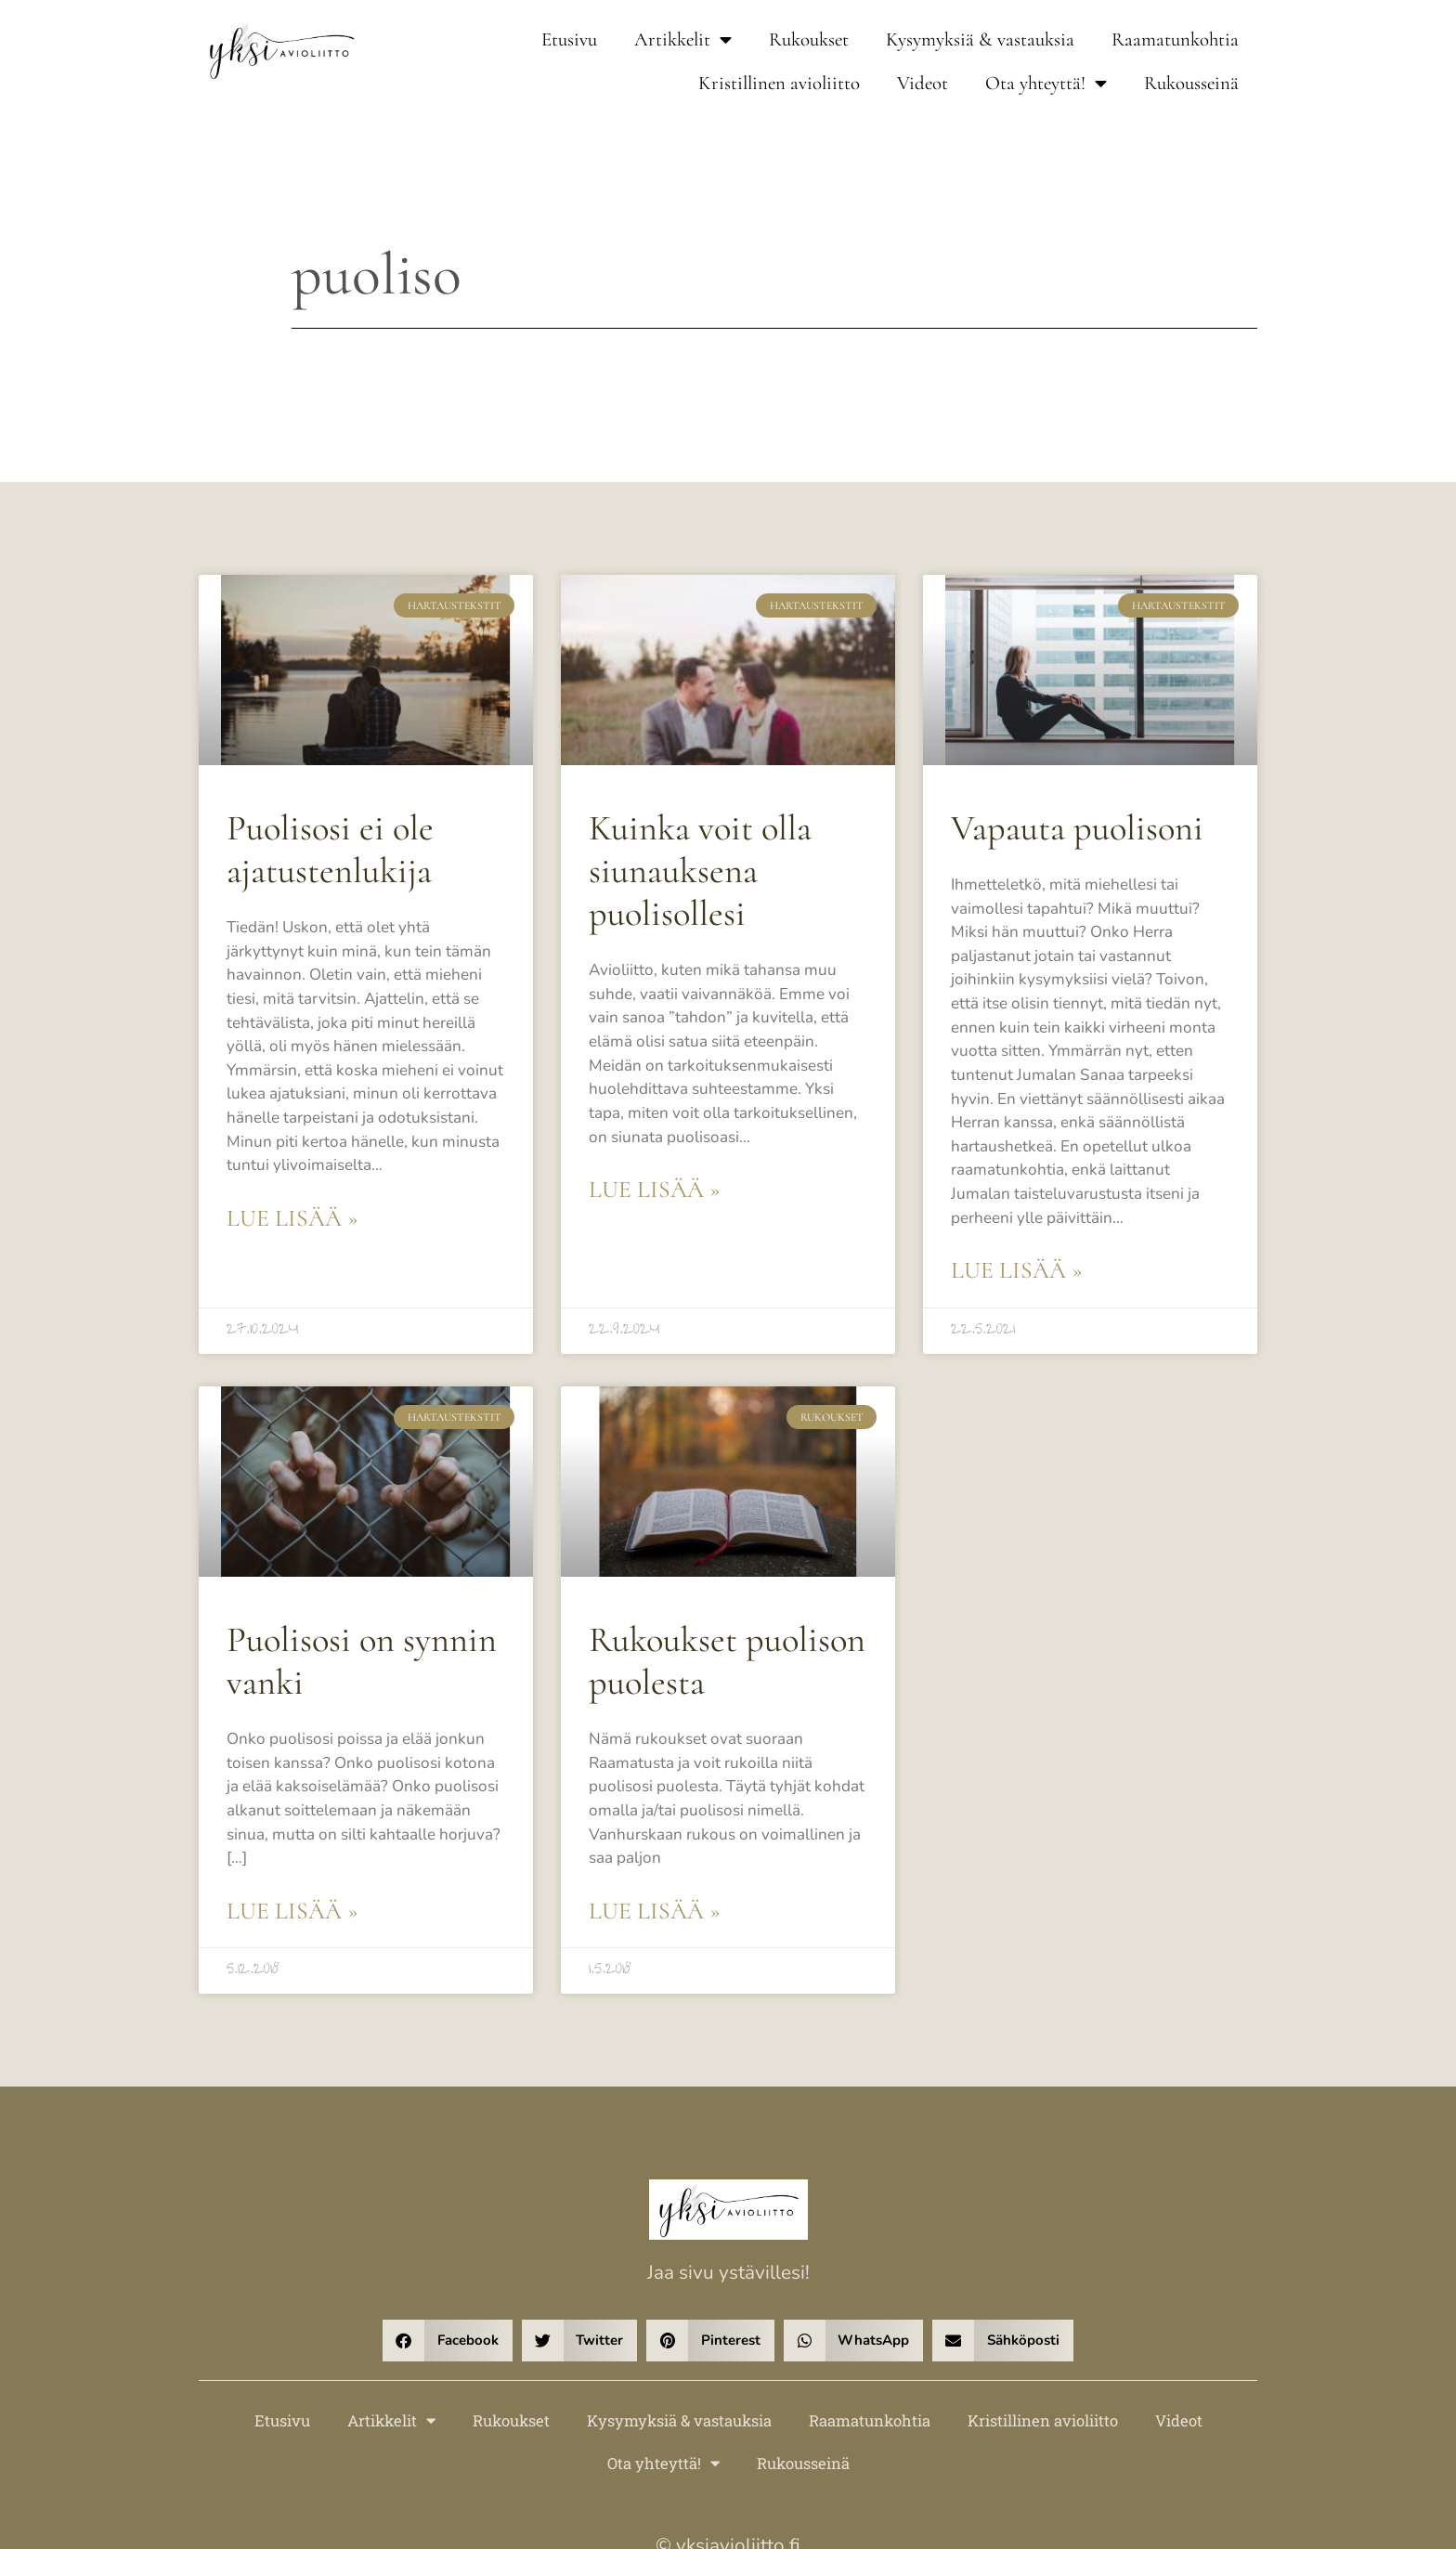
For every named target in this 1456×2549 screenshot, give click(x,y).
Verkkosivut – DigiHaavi (728, 2474)
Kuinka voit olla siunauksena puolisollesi (692, 867)
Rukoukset (809, 39)
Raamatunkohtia (1175, 39)
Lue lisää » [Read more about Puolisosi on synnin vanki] (288, 1799)
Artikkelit (683, 40)
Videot (922, 83)
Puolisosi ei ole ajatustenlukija (323, 847)
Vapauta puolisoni (1068, 827)
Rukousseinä (1191, 83)
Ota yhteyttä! (1046, 84)
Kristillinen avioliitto (779, 83)
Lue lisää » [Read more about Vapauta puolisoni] (1012, 1199)
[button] (448, 2227)
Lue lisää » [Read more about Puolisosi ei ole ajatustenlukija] (288, 1172)
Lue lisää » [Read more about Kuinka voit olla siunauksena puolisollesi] (650, 1145)
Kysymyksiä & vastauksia (980, 39)
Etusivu (569, 39)
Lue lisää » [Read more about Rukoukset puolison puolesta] (650, 1799)
